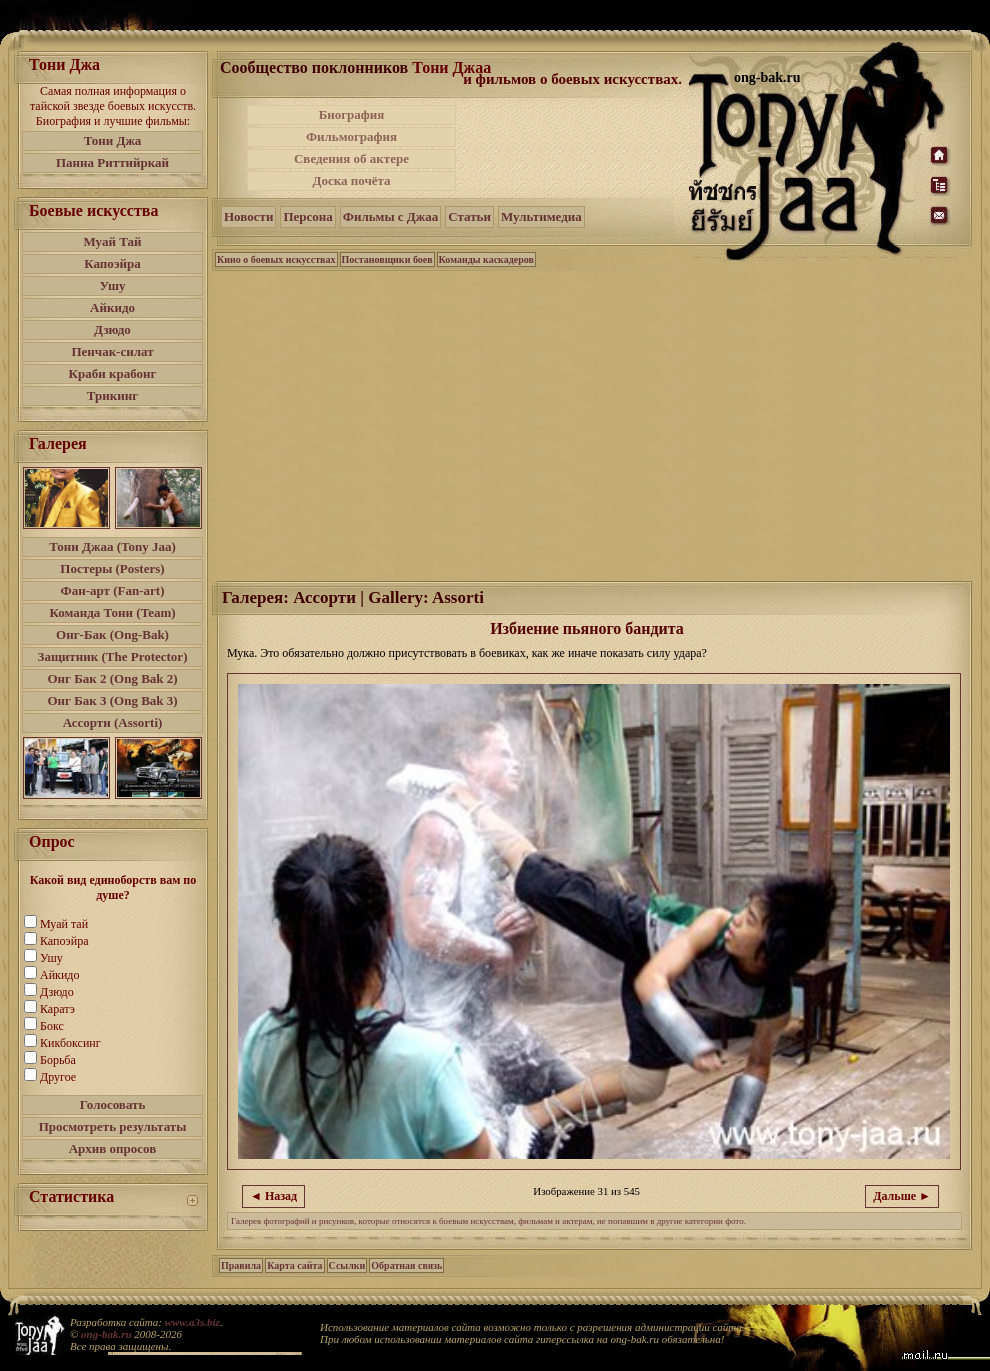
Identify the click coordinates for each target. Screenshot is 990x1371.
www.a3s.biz (192, 1322)
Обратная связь (406, 1265)
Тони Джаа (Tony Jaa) (112, 546)
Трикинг (112, 395)
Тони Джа (113, 140)
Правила (241, 1265)
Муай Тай (112, 241)
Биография (352, 114)
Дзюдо (112, 329)
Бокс (52, 1026)
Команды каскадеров (486, 259)
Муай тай (64, 924)
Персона (307, 216)
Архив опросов (113, 1148)
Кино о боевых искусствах (276, 259)
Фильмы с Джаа (390, 216)
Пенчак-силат (112, 351)
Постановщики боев (387, 259)
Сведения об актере (351, 158)
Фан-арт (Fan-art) (113, 590)
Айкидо (112, 307)
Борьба (58, 1060)
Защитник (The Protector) (113, 656)
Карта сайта (294, 1265)
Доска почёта (351, 180)
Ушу (113, 285)
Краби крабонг (113, 373)
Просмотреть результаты (113, 1126)
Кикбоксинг (70, 1043)
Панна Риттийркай (112, 162)
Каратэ (57, 1009)
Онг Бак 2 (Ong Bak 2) (112, 678)
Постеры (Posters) (112, 568)
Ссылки (347, 1265)
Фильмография (351, 136)
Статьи (469, 216)
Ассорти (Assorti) (113, 722)
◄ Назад (273, 1196)
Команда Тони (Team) (112, 612)
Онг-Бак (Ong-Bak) (112, 634)
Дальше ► (902, 1196)
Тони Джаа (451, 67)
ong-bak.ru (106, 1334)
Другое (58, 1077)
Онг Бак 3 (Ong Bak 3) (112, 700)
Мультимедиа (541, 216)
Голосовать (113, 1104)
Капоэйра (112, 263)
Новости (248, 216)
